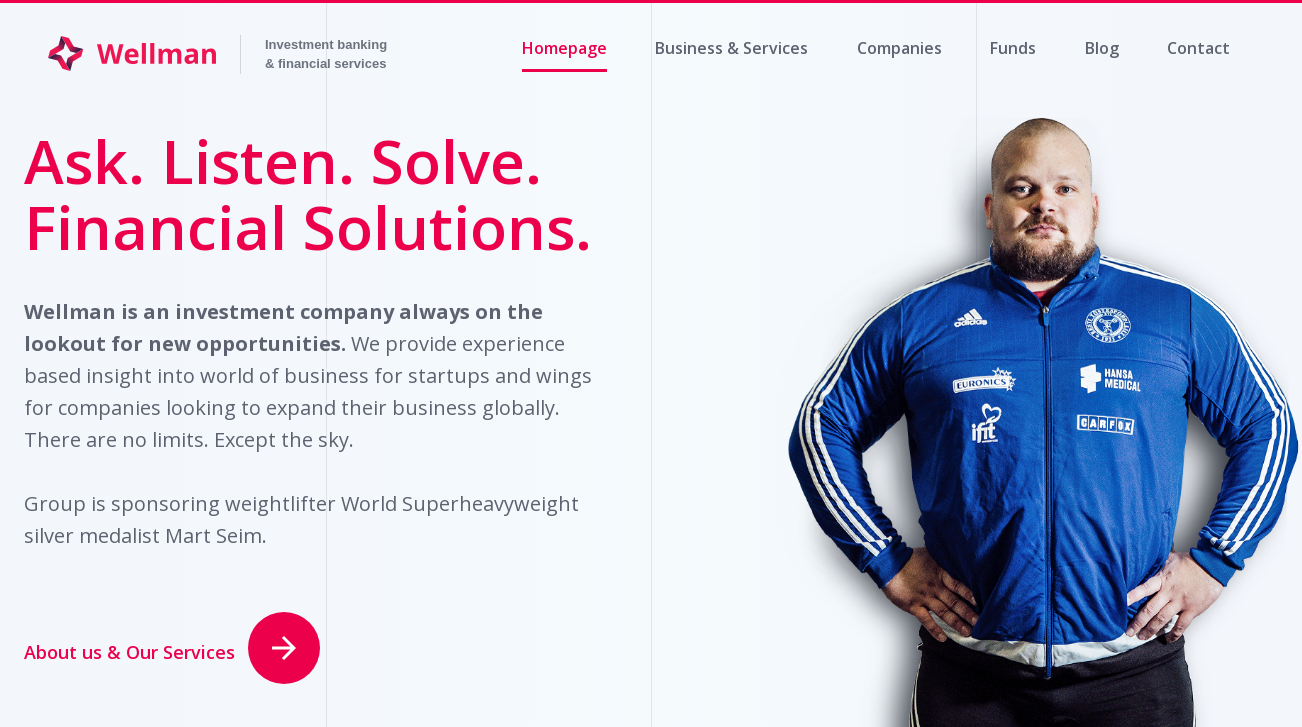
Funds (1013, 48)
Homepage (564, 48)
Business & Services (731, 48)
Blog (1102, 48)
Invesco (320, 54)
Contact (1198, 48)
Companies (899, 48)
